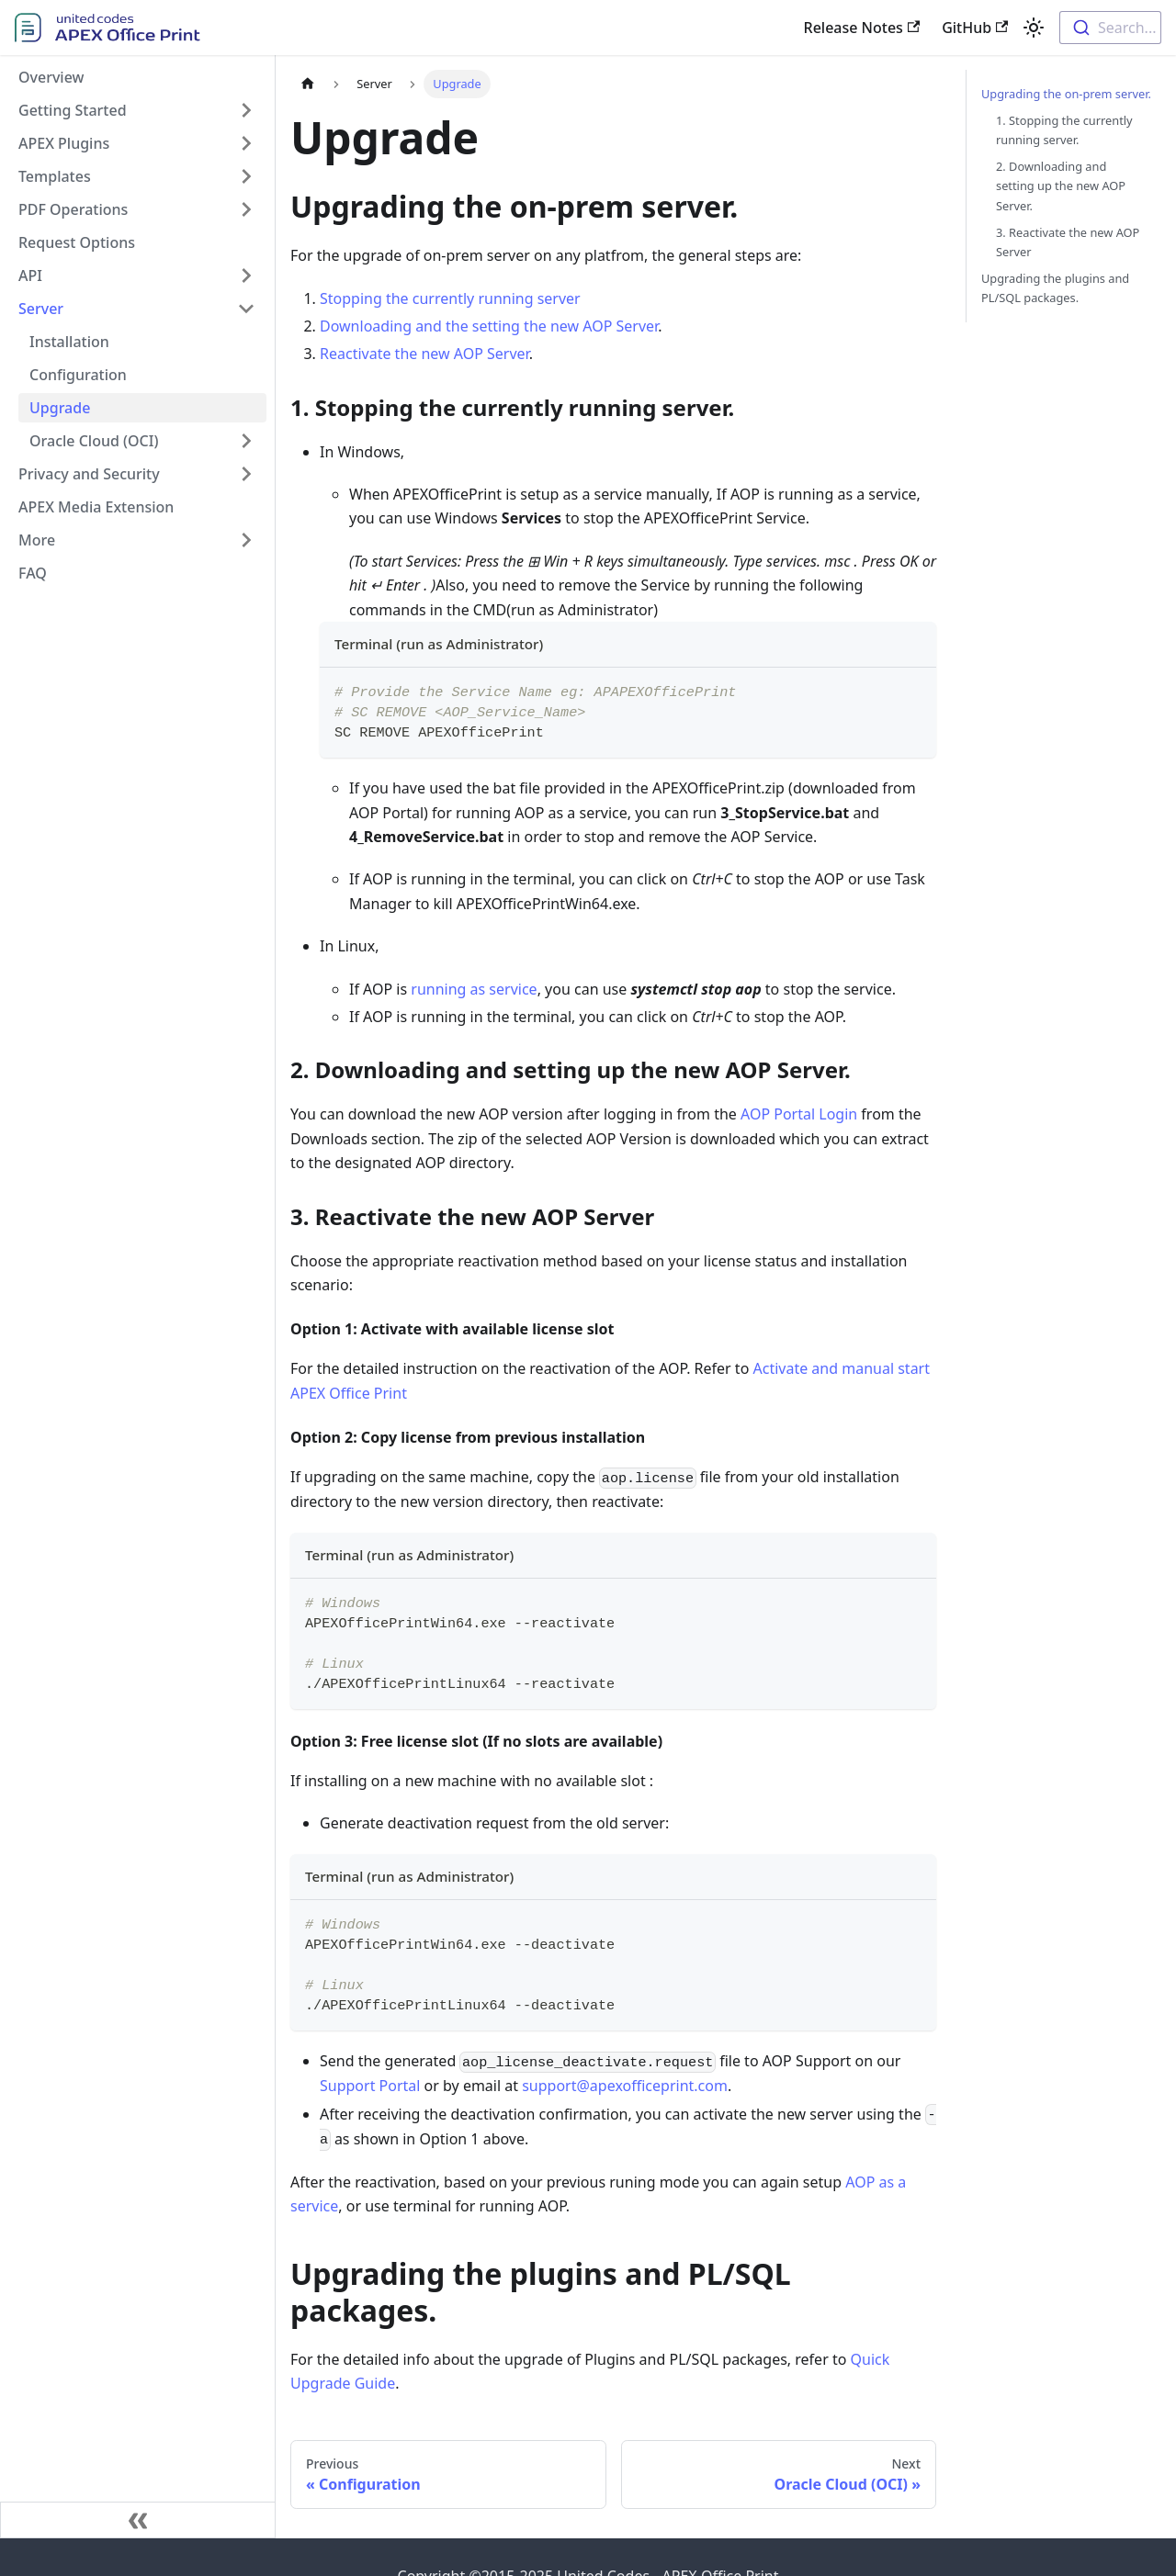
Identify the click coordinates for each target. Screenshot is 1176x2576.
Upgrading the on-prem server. (1066, 93)
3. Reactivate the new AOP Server (1067, 242)
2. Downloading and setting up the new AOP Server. (1060, 185)
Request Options (76, 242)
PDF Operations (73, 209)
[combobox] (1110, 27)
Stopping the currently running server (450, 298)
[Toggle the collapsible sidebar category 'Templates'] (246, 176)
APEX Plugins (63, 143)
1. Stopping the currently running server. (1064, 130)
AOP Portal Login (799, 1114)
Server (40, 308)
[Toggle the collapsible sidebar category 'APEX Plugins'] (246, 143)
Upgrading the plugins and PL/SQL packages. (1055, 288)
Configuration (78, 375)
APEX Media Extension (96, 507)
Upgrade (59, 408)
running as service (474, 989)
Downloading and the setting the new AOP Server (489, 326)
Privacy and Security (89, 474)
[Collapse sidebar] (138, 2520)
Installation (69, 342)
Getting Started (72, 110)
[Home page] (307, 84)
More (36, 540)
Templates (54, 176)
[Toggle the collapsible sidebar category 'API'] (246, 275)
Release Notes (862, 27)
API (30, 275)
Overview (51, 77)
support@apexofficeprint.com (625, 2085)
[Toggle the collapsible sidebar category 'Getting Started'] (246, 110)
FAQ (32, 573)
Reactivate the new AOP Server (424, 353)
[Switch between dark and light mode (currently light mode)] (1033, 27)
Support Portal (370, 2085)
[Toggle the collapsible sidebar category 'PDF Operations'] (246, 209)
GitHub (975, 27)
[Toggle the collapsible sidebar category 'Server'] (246, 308)
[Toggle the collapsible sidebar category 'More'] (246, 540)
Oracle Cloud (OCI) (93, 441)
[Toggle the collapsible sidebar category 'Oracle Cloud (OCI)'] (246, 441)
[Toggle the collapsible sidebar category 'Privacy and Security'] (246, 474)
